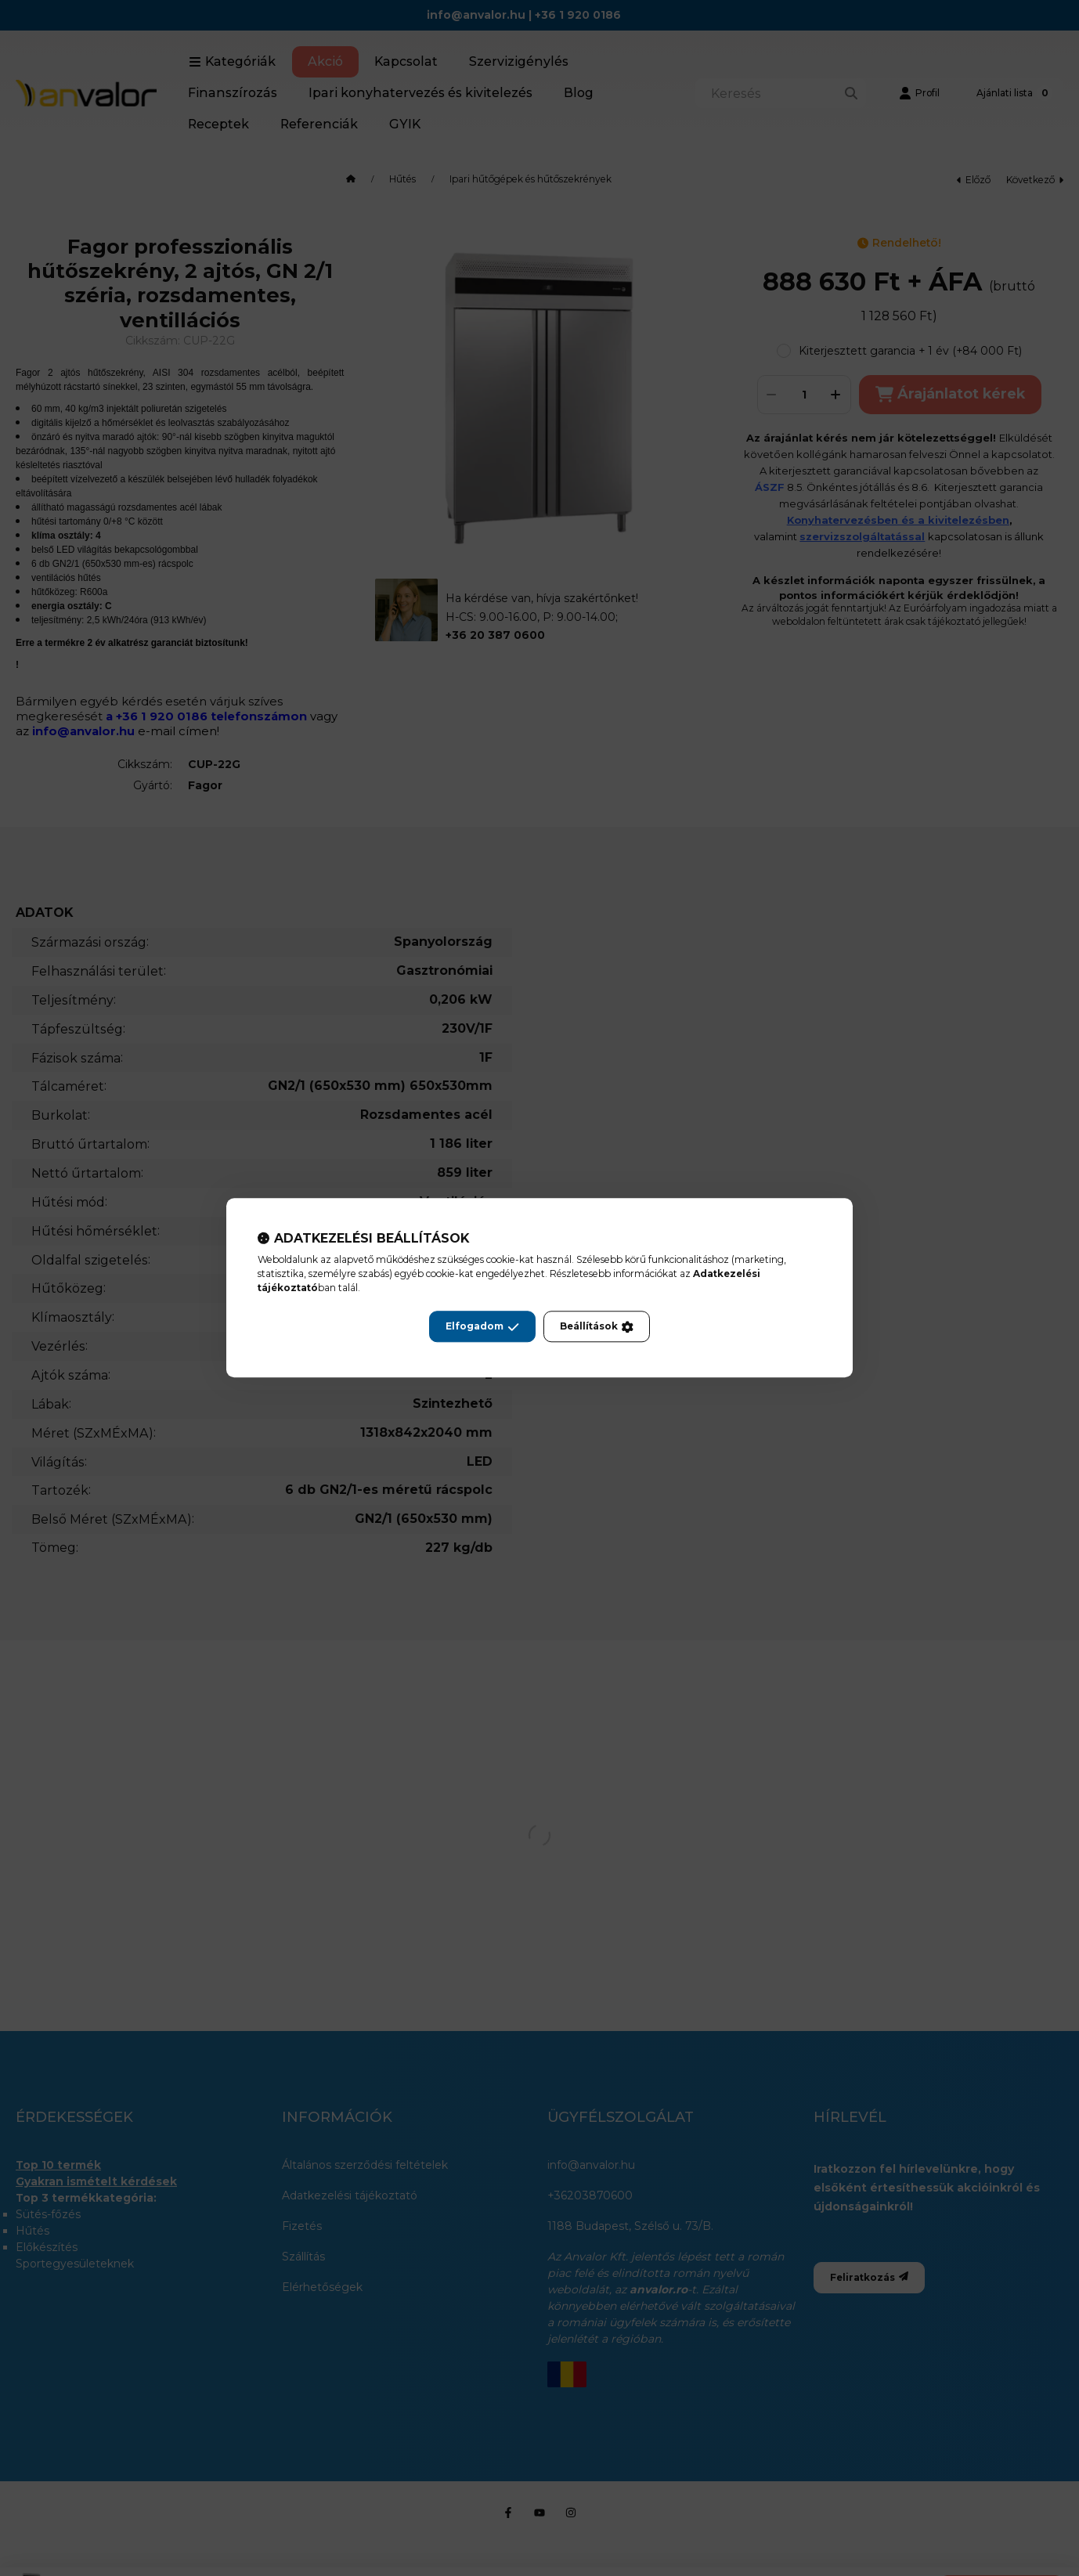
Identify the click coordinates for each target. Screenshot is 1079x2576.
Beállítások (596, 1327)
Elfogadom (482, 1327)
